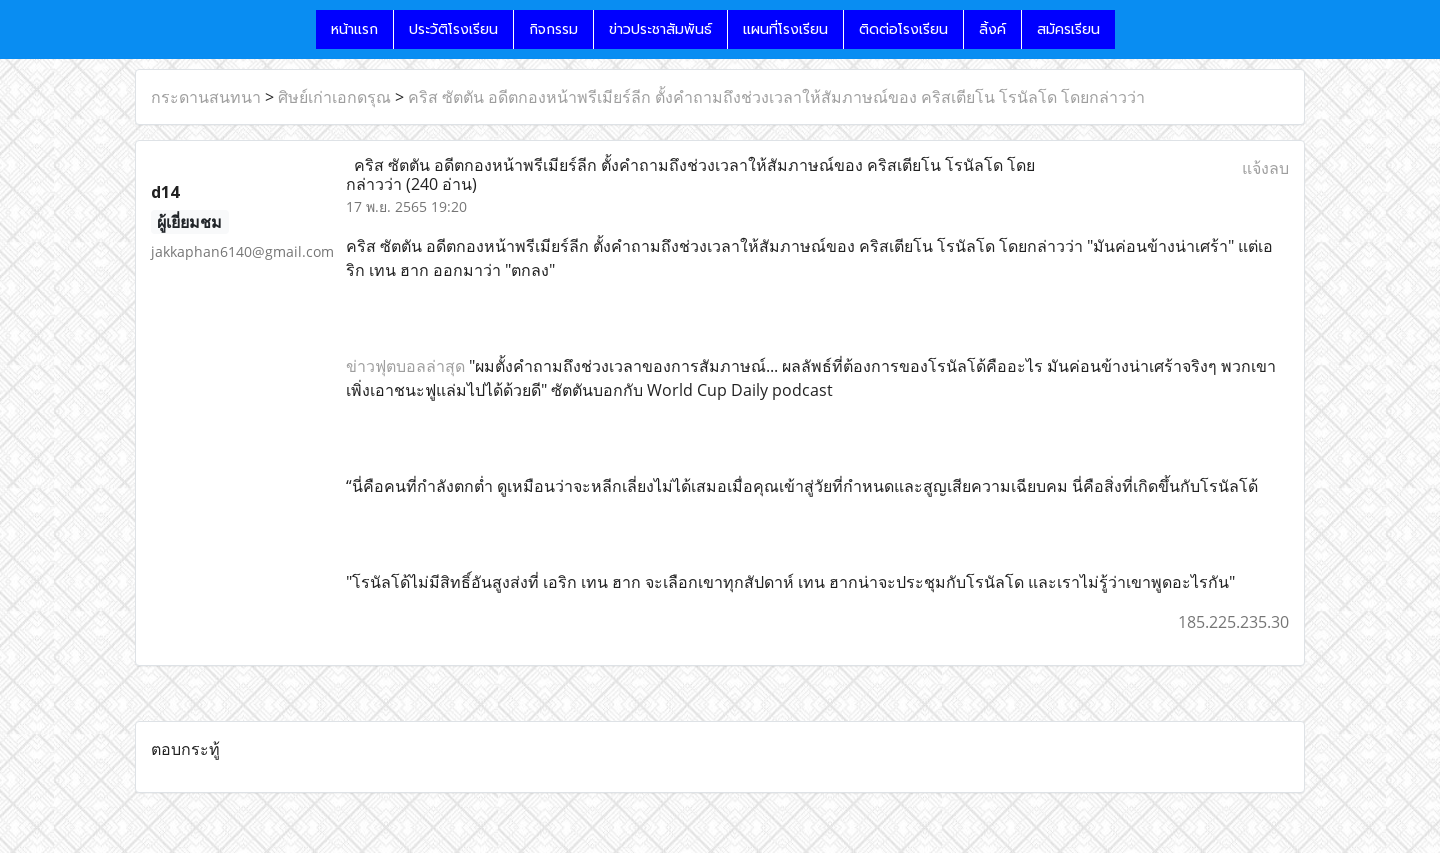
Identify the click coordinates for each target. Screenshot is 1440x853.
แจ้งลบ (1265, 168)
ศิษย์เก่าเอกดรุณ (334, 97)
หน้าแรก (354, 29)
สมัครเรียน (1068, 29)
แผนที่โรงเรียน (785, 29)
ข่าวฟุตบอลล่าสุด (405, 366)
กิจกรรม (553, 29)
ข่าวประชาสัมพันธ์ (660, 29)
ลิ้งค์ (992, 29)
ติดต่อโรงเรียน (903, 29)
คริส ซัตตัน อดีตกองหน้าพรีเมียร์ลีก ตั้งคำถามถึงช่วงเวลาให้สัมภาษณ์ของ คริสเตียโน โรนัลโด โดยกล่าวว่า (776, 97)
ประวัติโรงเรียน (453, 29)
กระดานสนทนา (206, 97)
